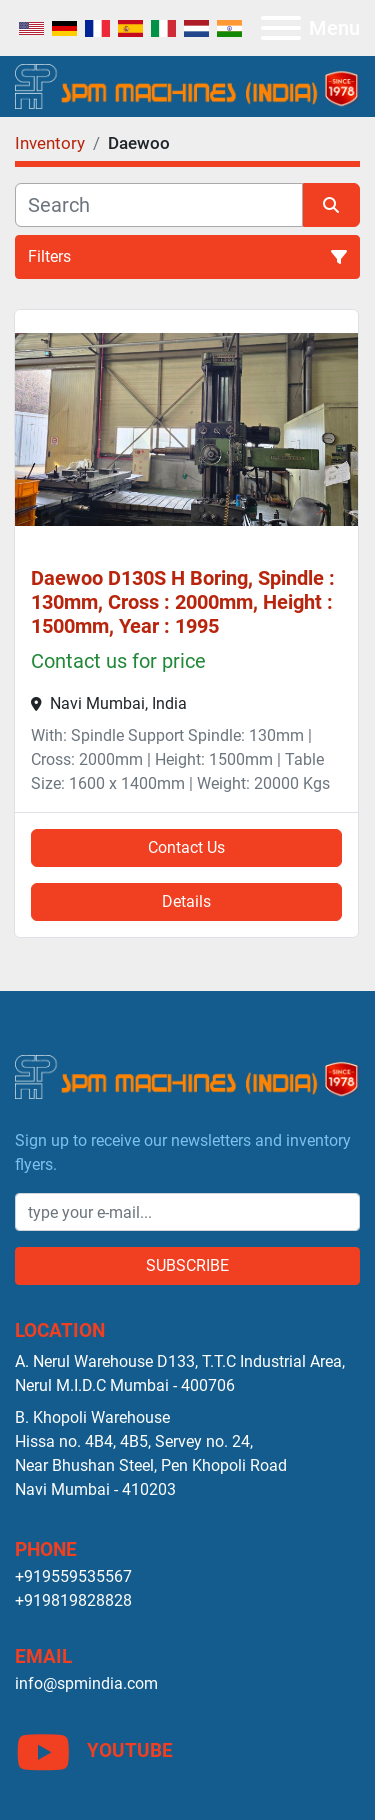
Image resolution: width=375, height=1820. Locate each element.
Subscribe (187, 1265)
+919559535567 (73, 1576)
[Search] (159, 205)
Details (186, 901)
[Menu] (281, 28)
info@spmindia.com (86, 1683)
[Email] (187, 1212)
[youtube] (187, 1752)
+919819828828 (73, 1600)
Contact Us (186, 847)
